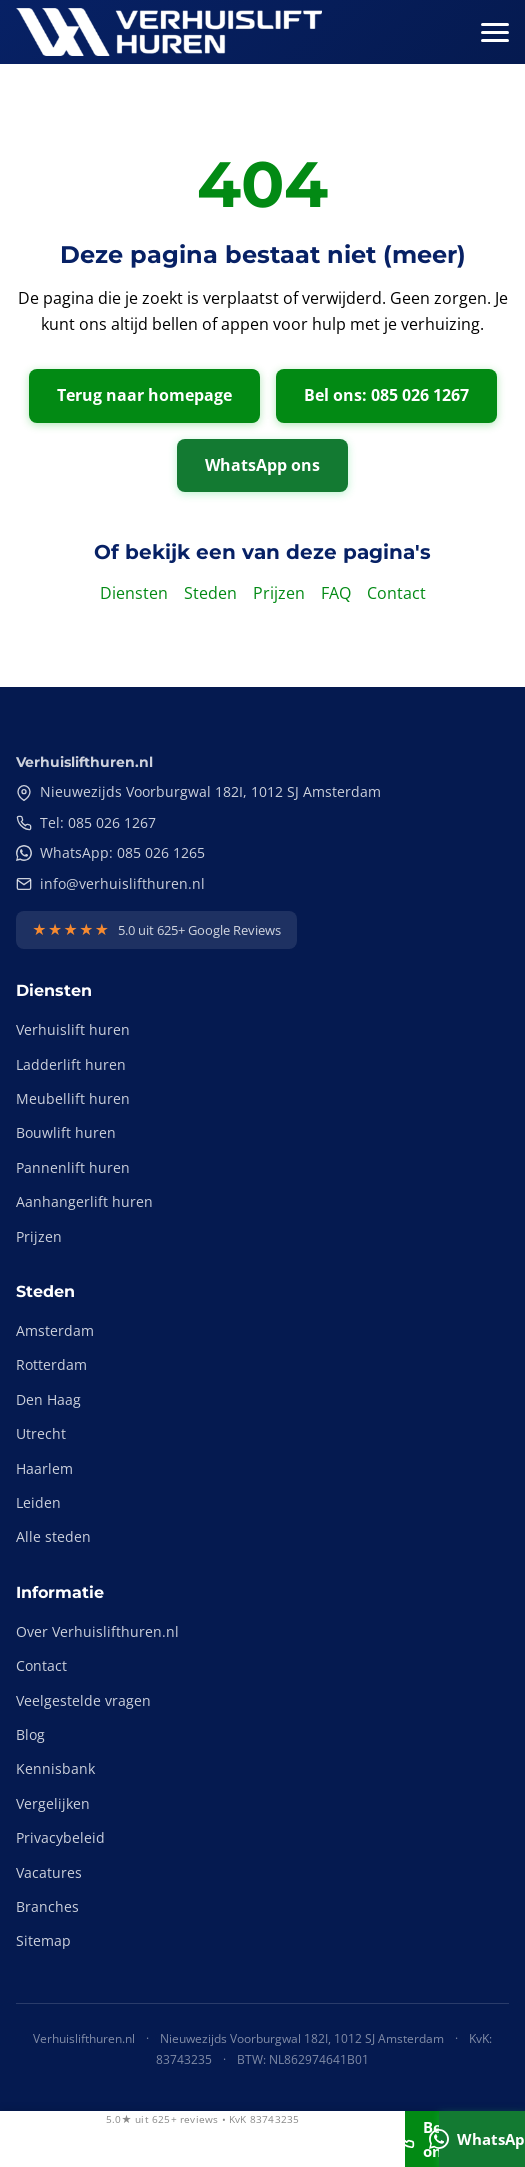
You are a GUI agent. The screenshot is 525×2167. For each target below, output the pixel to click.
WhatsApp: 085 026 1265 (110, 852)
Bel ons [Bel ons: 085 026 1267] (422, 2139)
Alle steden (53, 1536)
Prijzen (279, 593)
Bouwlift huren (66, 1132)
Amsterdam (55, 1330)
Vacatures (49, 1872)
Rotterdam (51, 1364)
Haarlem (44, 1468)
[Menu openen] (495, 32)
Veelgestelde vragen (83, 1700)
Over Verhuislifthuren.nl (97, 1631)
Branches (47, 1906)
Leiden (38, 1502)
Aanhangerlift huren (84, 1201)
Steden (210, 593)
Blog (30, 1734)
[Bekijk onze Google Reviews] (156, 930)
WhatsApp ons (262, 465)
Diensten (134, 593)
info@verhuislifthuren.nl (110, 883)
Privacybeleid (60, 1837)
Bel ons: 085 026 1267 (386, 395)
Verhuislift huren (73, 1029)
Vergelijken (53, 1803)
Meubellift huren (73, 1098)
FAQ (336, 593)
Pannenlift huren (73, 1167)
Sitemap (43, 1940)
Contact (396, 593)
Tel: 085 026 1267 (86, 822)
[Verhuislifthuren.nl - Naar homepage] (169, 32)
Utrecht (41, 1433)
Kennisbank (55, 1768)
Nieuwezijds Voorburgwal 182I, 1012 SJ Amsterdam (198, 791)
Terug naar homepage (144, 395)
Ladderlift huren (71, 1064)
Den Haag (48, 1399)
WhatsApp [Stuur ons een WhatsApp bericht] (482, 2139)
